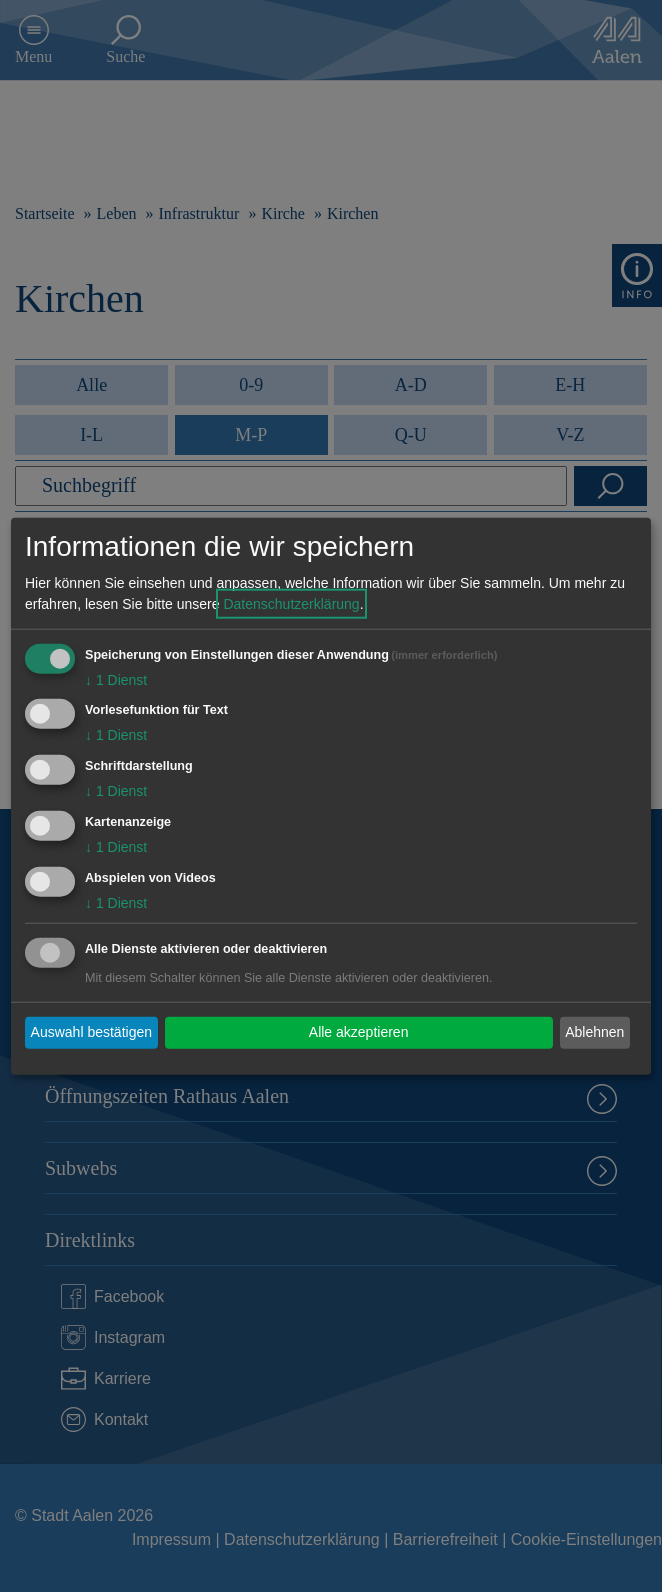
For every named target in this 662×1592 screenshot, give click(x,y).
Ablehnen (594, 1032)
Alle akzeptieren (359, 1032)
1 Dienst (116, 679)
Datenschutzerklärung (291, 603)
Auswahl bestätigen (91, 1032)
